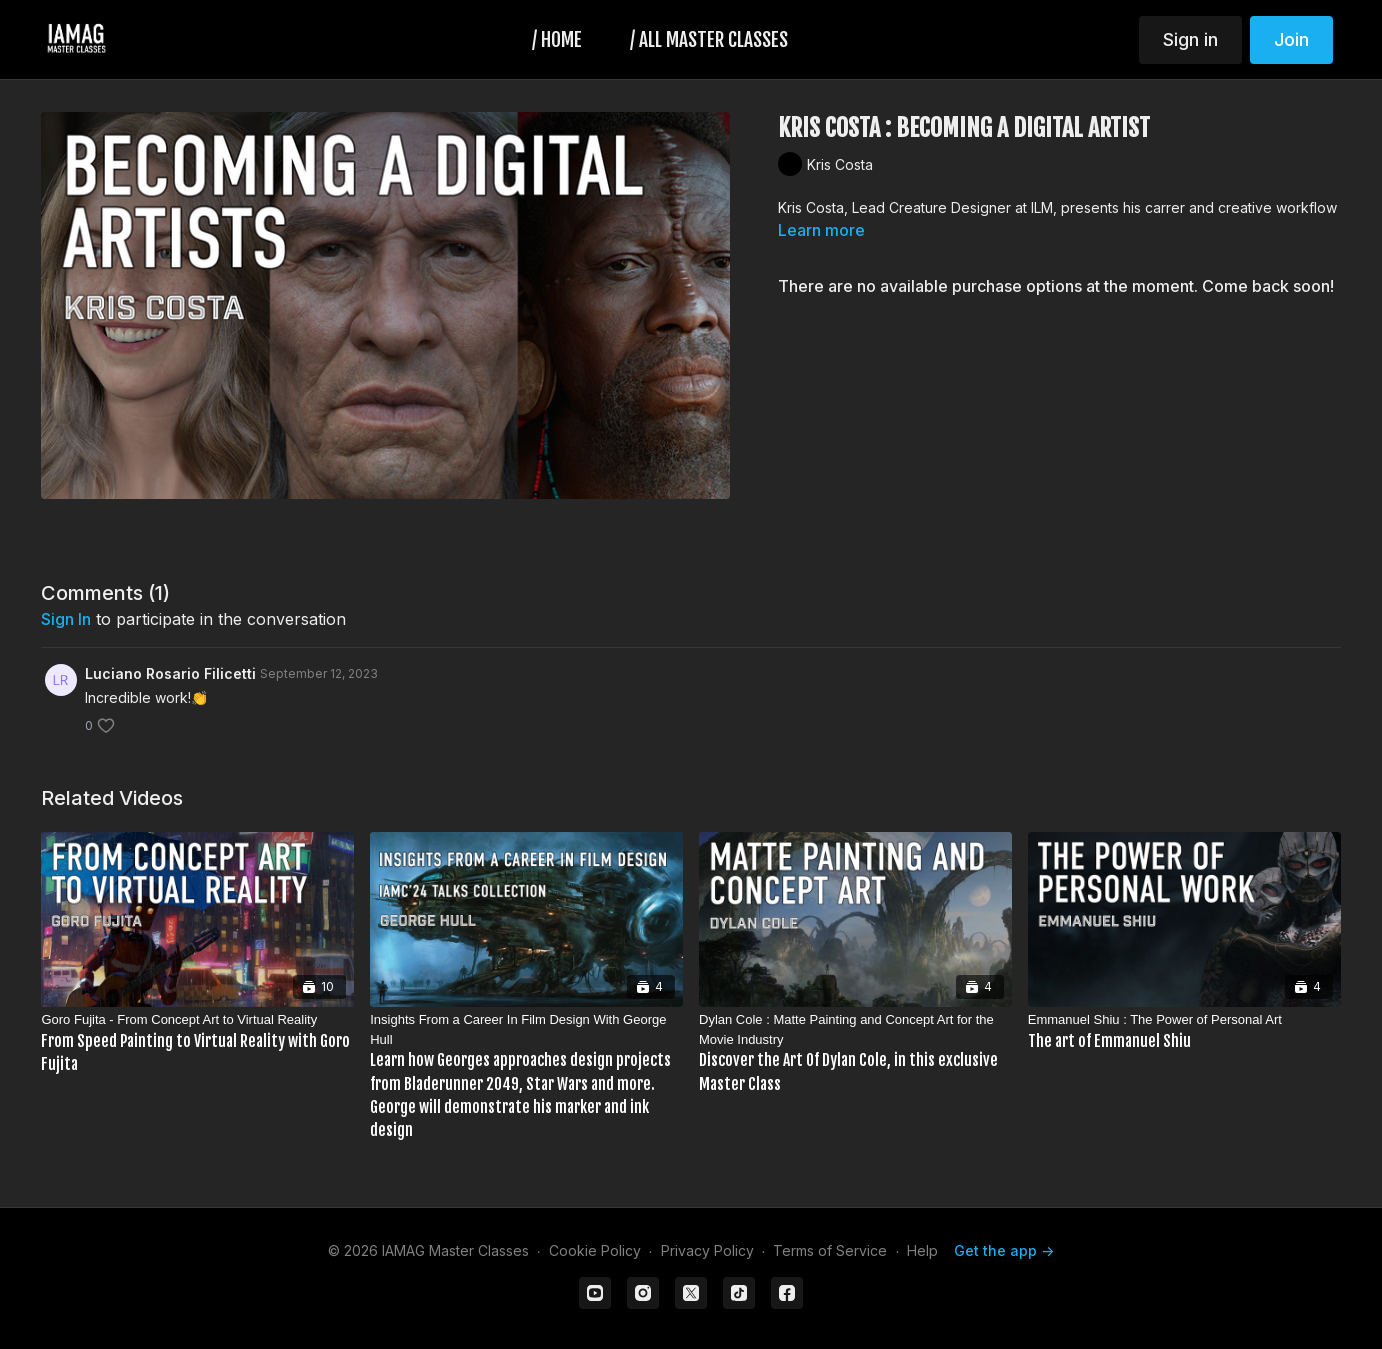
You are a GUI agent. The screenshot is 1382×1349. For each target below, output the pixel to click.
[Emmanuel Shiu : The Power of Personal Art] (1184, 1031)
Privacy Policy (707, 1250)
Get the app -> (1004, 1250)
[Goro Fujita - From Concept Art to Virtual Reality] (197, 1043)
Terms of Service (830, 1250)
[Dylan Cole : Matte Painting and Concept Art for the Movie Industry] (855, 1053)
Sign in (1190, 39)
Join (1291, 39)
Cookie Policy (595, 1250)
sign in (66, 619)
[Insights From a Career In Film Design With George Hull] (526, 1076)
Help (922, 1250)
